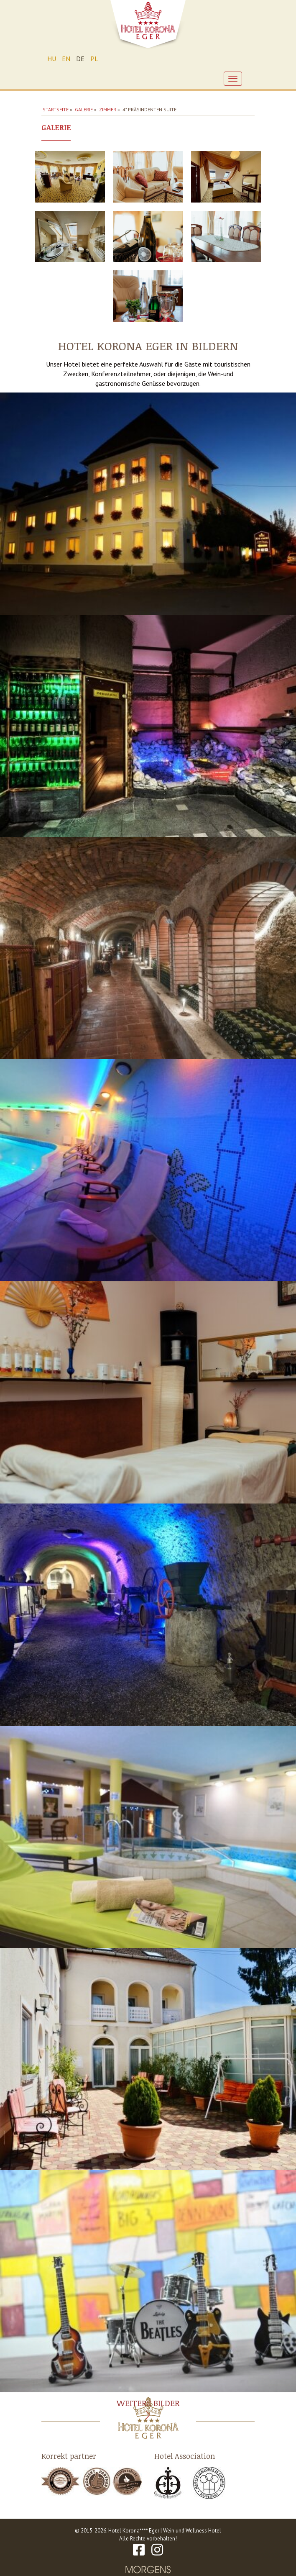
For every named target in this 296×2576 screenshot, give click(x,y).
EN (66, 58)
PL (94, 58)
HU (51, 58)
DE (80, 58)
